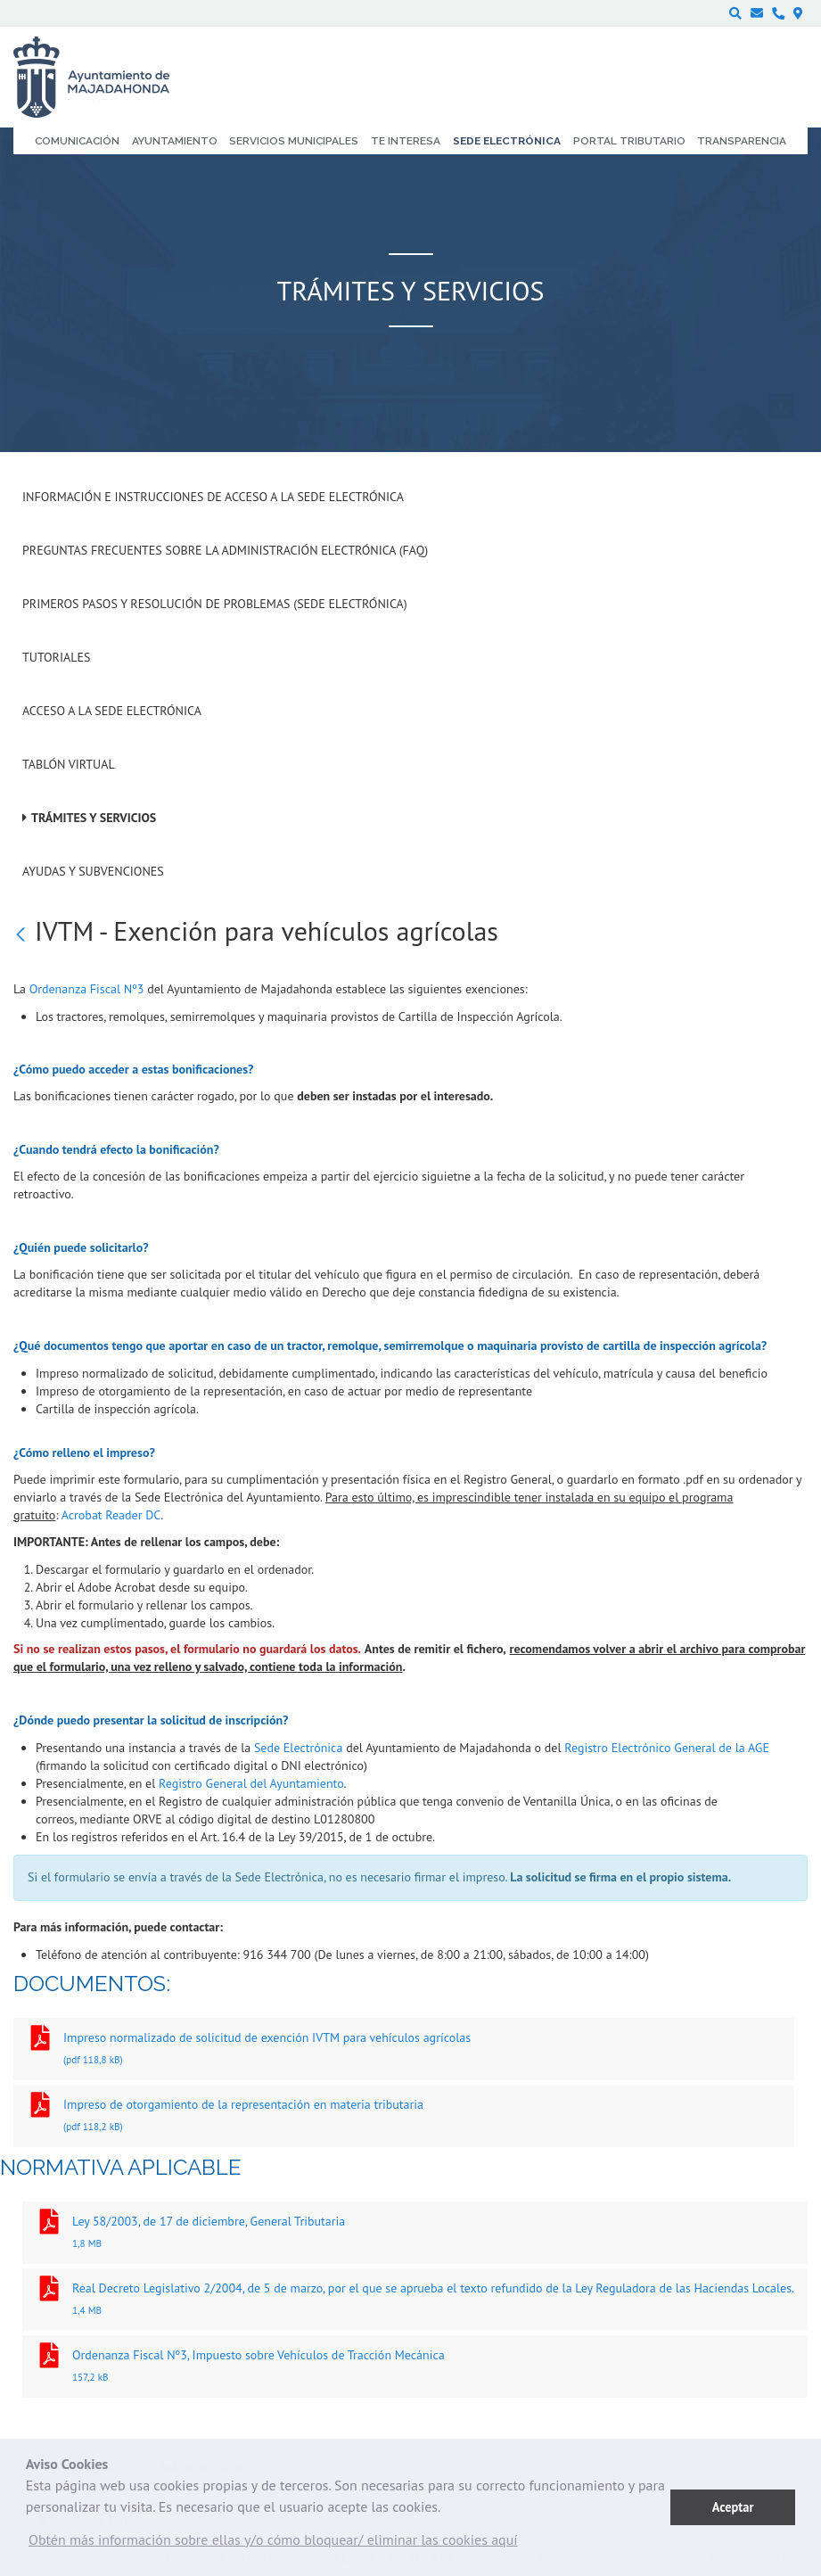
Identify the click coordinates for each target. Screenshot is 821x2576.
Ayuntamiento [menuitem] (175, 141)
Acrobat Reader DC (111, 1515)
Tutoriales (56, 657)
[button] (273, 2544)
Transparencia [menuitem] (741, 141)
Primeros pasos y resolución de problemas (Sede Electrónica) (214, 604)
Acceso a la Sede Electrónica (111, 711)
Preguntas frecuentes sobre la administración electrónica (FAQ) (225, 550)
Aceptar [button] (733, 2506)
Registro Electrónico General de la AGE (666, 1748)
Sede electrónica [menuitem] (507, 141)
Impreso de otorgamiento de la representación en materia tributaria (403, 2117)
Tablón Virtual (68, 764)
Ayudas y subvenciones (93, 871)
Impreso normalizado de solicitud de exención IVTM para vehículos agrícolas (403, 2050)
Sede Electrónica (298, 1748)
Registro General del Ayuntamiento (251, 1783)
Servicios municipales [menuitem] (293, 141)
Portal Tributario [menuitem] (629, 141)
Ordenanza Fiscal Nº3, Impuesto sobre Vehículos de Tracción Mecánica (415, 2368)
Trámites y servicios (93, 818)
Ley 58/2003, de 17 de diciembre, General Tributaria (415, 2234)
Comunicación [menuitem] (77, 141)
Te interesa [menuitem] (405, 141)
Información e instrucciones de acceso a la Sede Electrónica (213, 497)
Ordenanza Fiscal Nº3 (86, 989)
